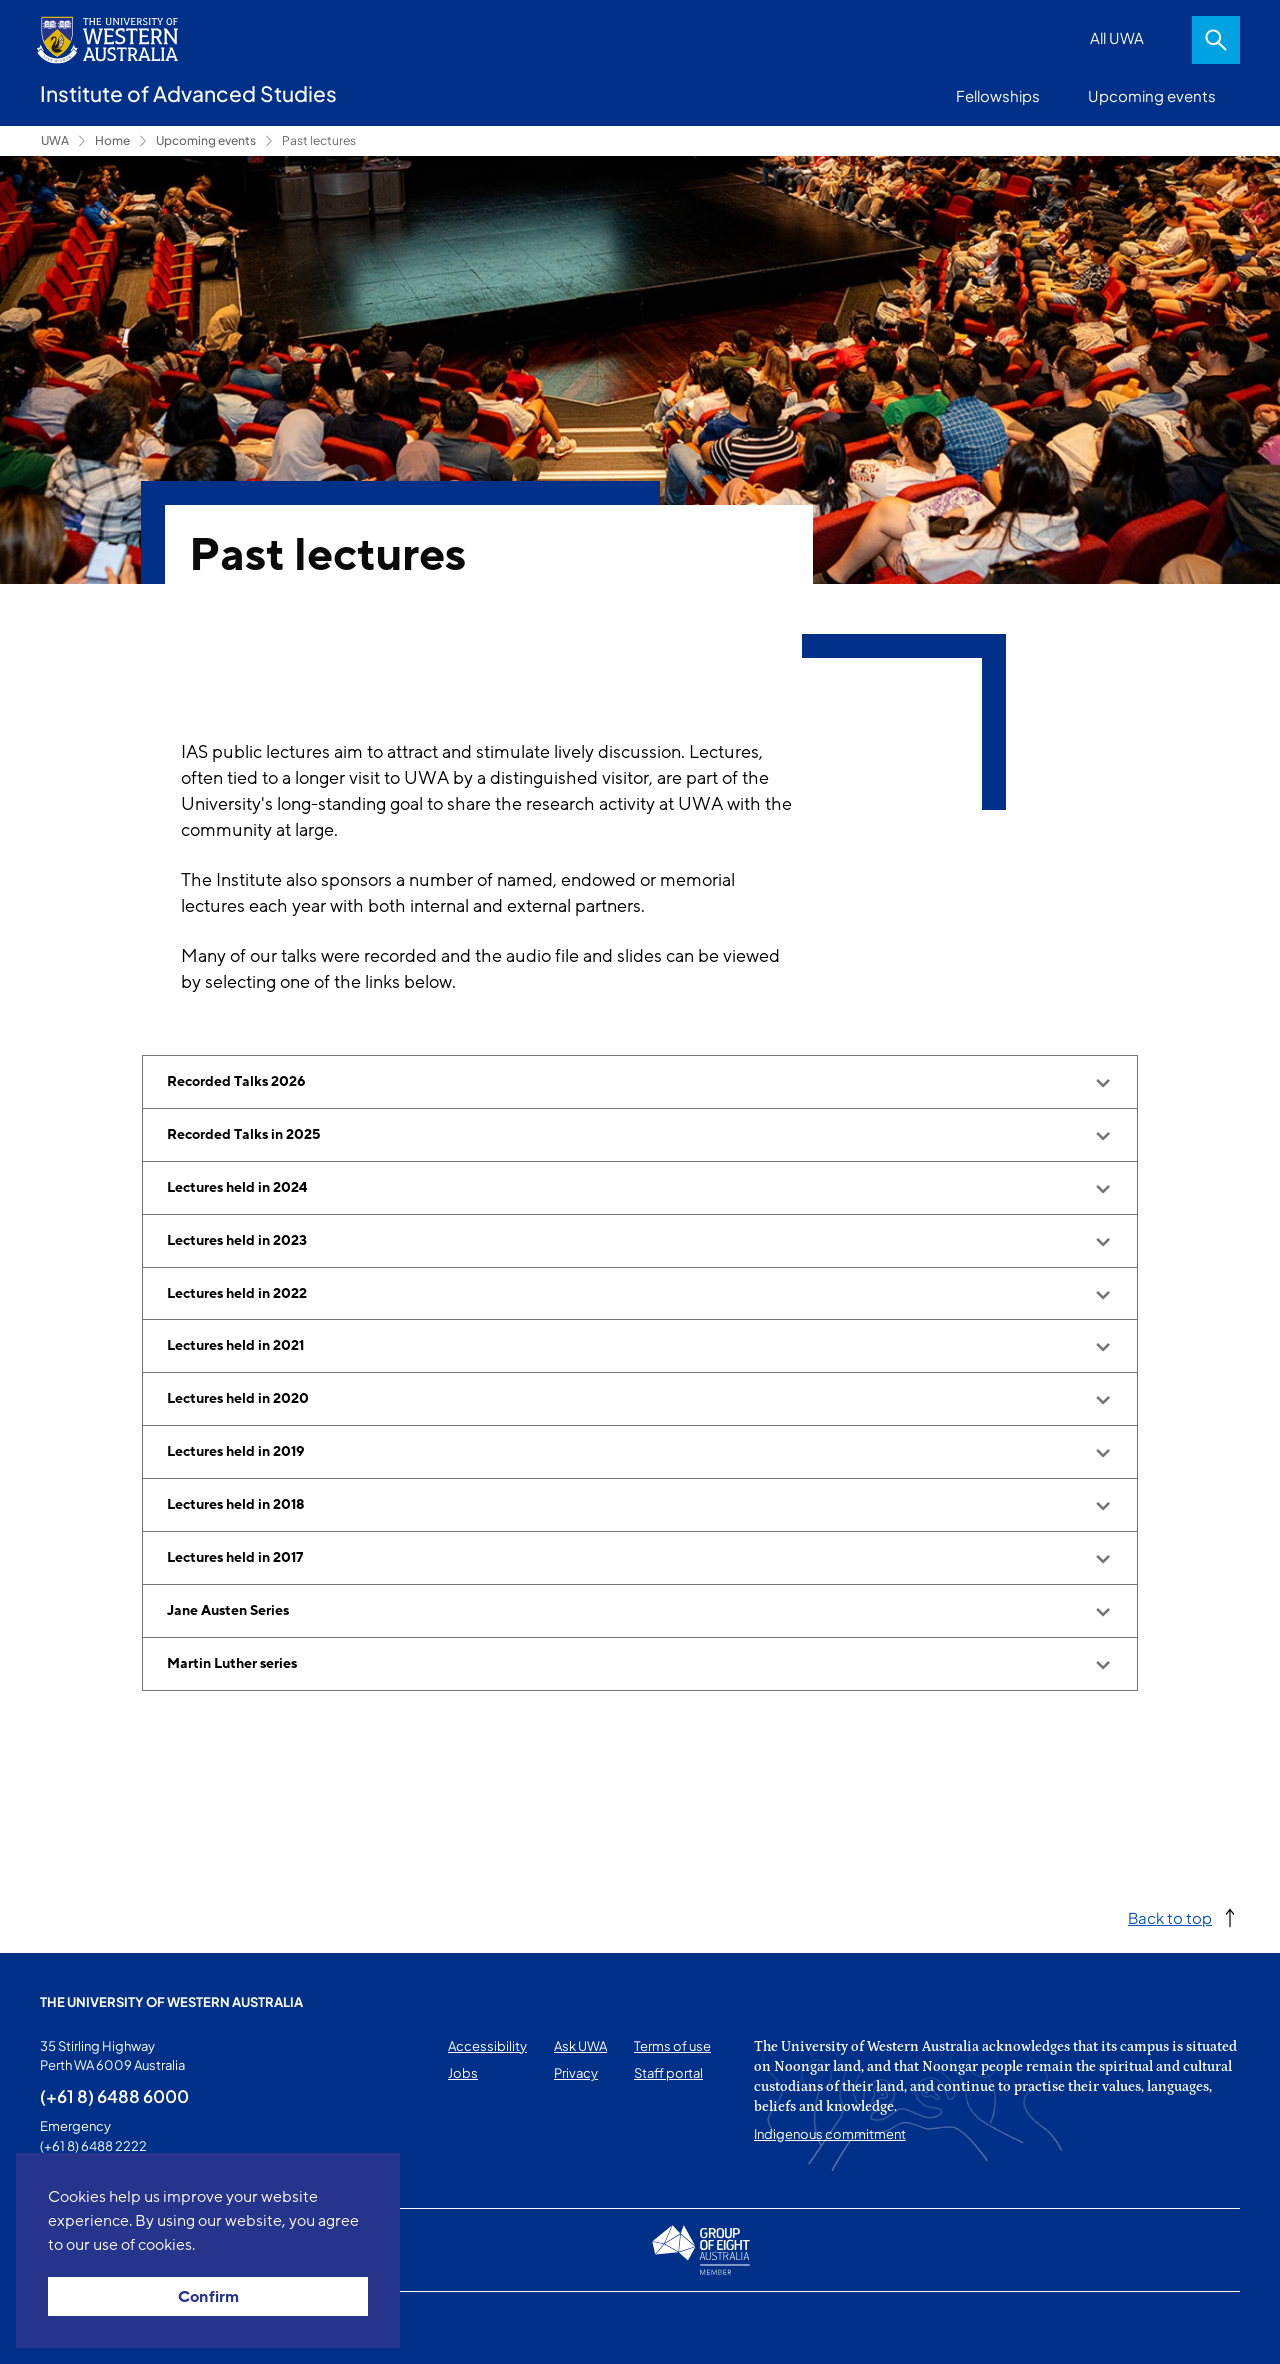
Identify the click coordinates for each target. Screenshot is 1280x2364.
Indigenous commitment (830, 2134)
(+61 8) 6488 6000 (114, 2096)
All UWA (1117, 37)
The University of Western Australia (171, 2002)
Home (112, 140)
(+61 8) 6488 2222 (93, 2146)
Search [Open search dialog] (1216, 40)
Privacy (576, 2073)
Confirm (208, 2297)
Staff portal (668, 2073)
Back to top (1170, 1917)
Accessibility (487, 2046)
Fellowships (998, 95)
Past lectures (319, 140)
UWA (55, 140)
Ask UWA (580, 2046)
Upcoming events (1152, 95)
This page (68, 2328)
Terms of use (672, 2046)
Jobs (463, 2073)
